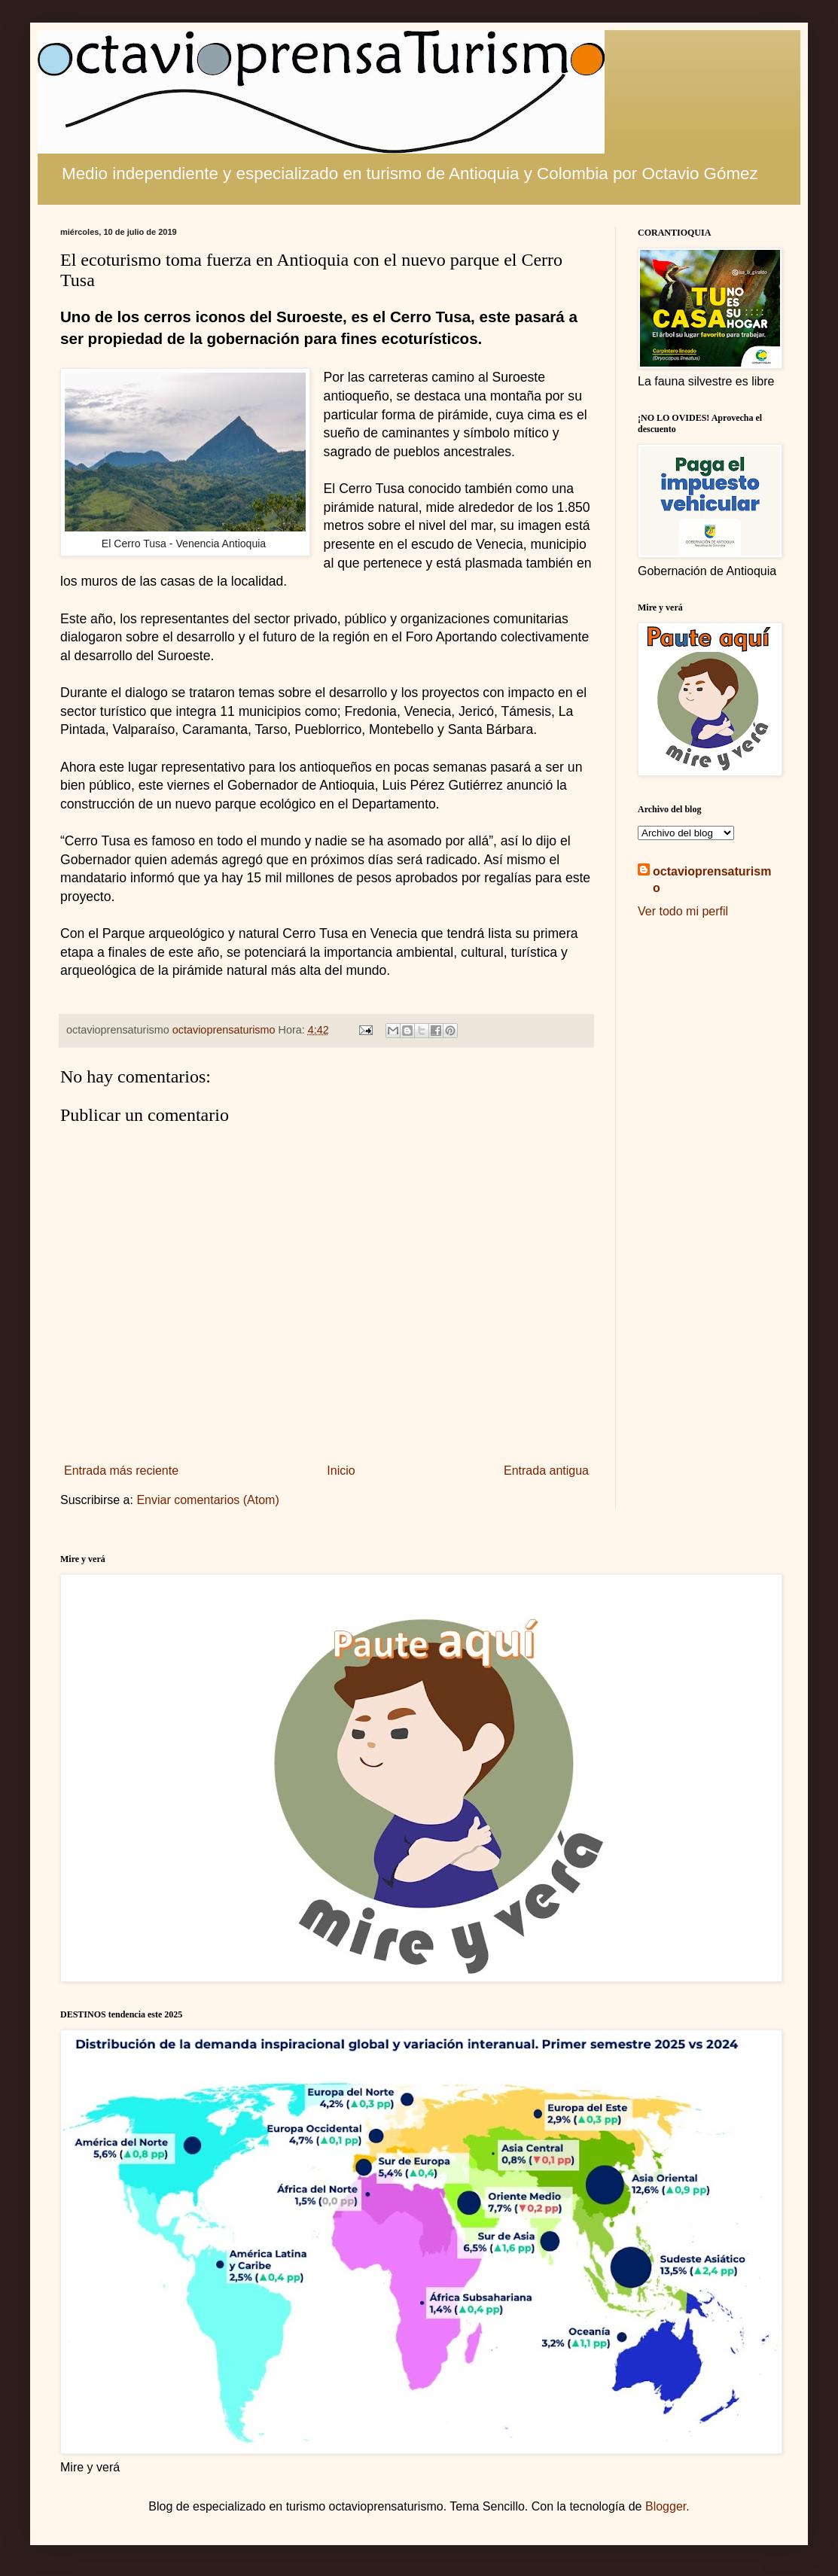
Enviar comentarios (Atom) (207, 1500)
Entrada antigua (546, 1470)
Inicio (341, 1470)
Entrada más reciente (121, 1470)
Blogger (665, 2506)
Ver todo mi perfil (683, 911)
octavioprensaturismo (712, 879)
